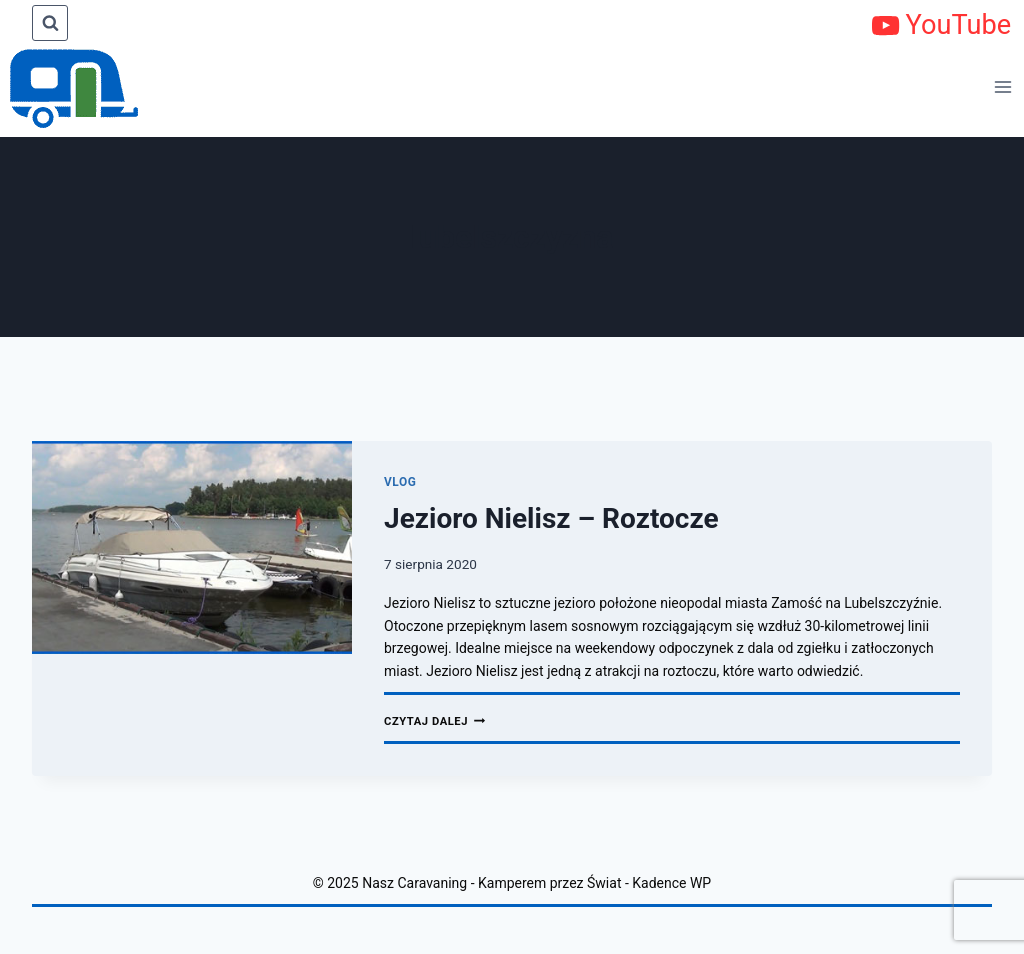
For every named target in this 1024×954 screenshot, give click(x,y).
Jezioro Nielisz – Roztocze (551, 518)
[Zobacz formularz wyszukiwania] (50, 23)
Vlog (400, 482)
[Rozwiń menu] (1004, 86)
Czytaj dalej (434, 721)
